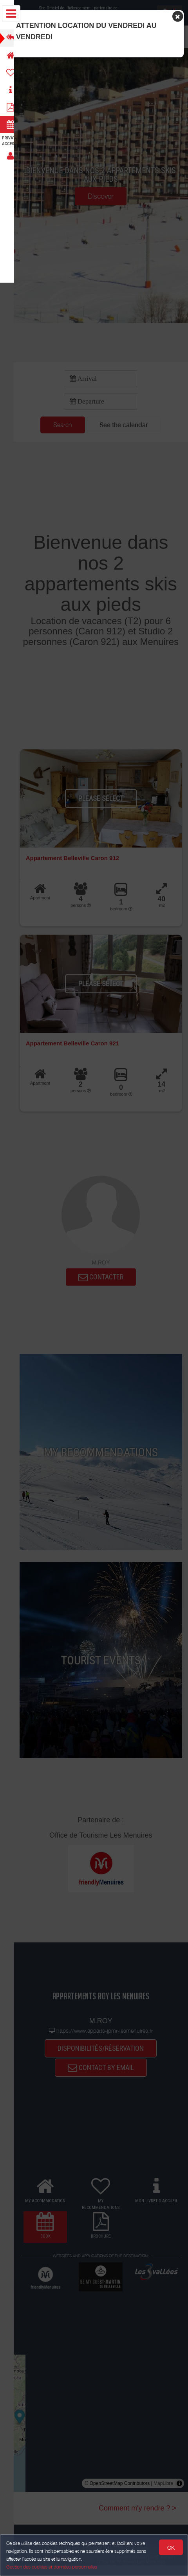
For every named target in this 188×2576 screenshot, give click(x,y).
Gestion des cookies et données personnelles (51, 2567)
